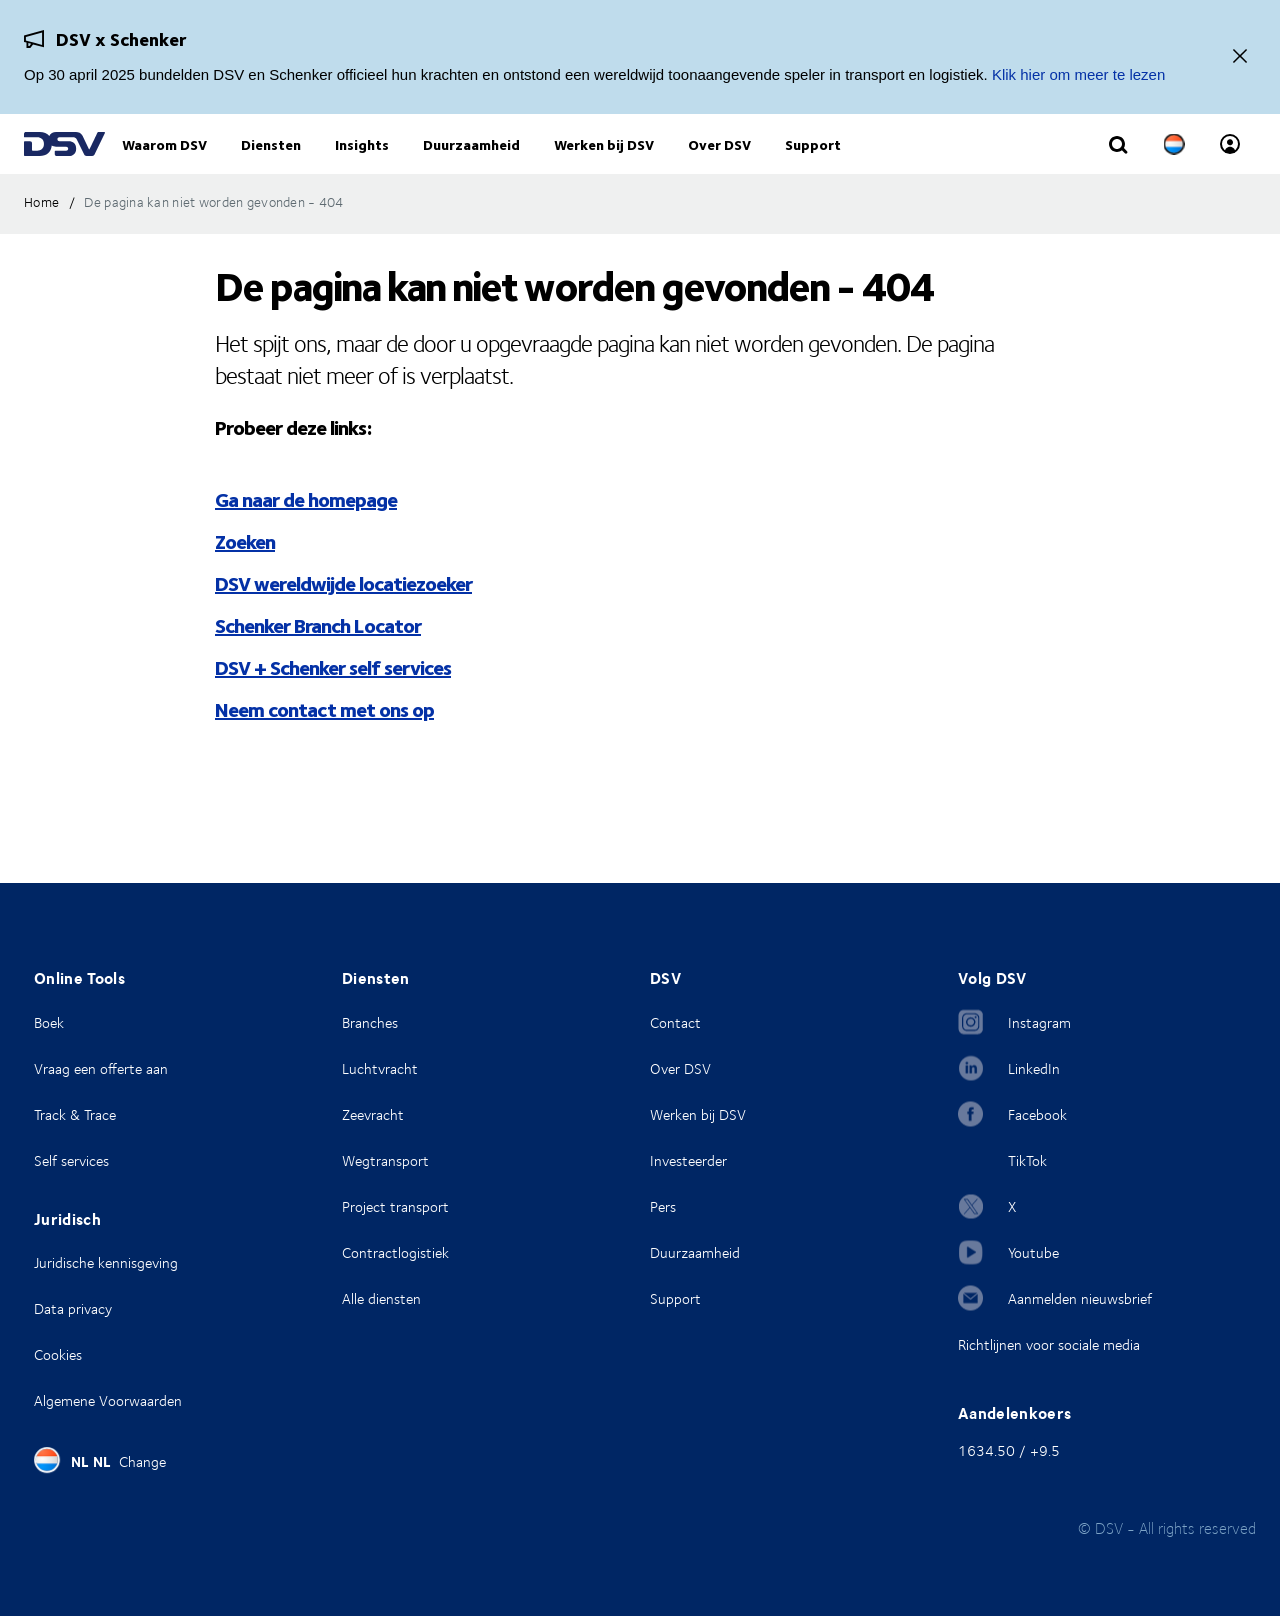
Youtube (1033, 1252)
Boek (49, 1022)
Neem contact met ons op (324, 749)
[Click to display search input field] (1118, 167)
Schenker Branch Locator (318, 665)
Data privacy (73, 1308)
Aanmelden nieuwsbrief (1080, 1298)
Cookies (58, 1354)
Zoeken (245, 581)
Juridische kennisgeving (106, 1262)
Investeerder (688, 1160)
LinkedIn (1034, 1068)
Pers (663, 1206)
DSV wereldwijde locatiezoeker (343, 623)
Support (675, 1298)
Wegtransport (385, 1160)
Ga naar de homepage (306, 539)
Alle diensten (381, 1298)
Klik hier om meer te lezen (1078, 74)
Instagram (1039, 1022)
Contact (675, 1022)
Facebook (1037, 1114)
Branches (370, 1022)
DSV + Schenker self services (333, 707)
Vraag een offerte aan (101, 1068)
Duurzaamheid (695, 1252)
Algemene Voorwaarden (108, 1400)
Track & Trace (75, 1114)
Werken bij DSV (698, 1114)
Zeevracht (373, 1114)
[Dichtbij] (1240, 57)
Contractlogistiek (395, 1252)
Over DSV (680, 1068)
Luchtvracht (380, 1068)
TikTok (1027, 1160)
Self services (71, 1160)
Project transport (395, 1206)
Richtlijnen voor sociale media (1049, 1344)
